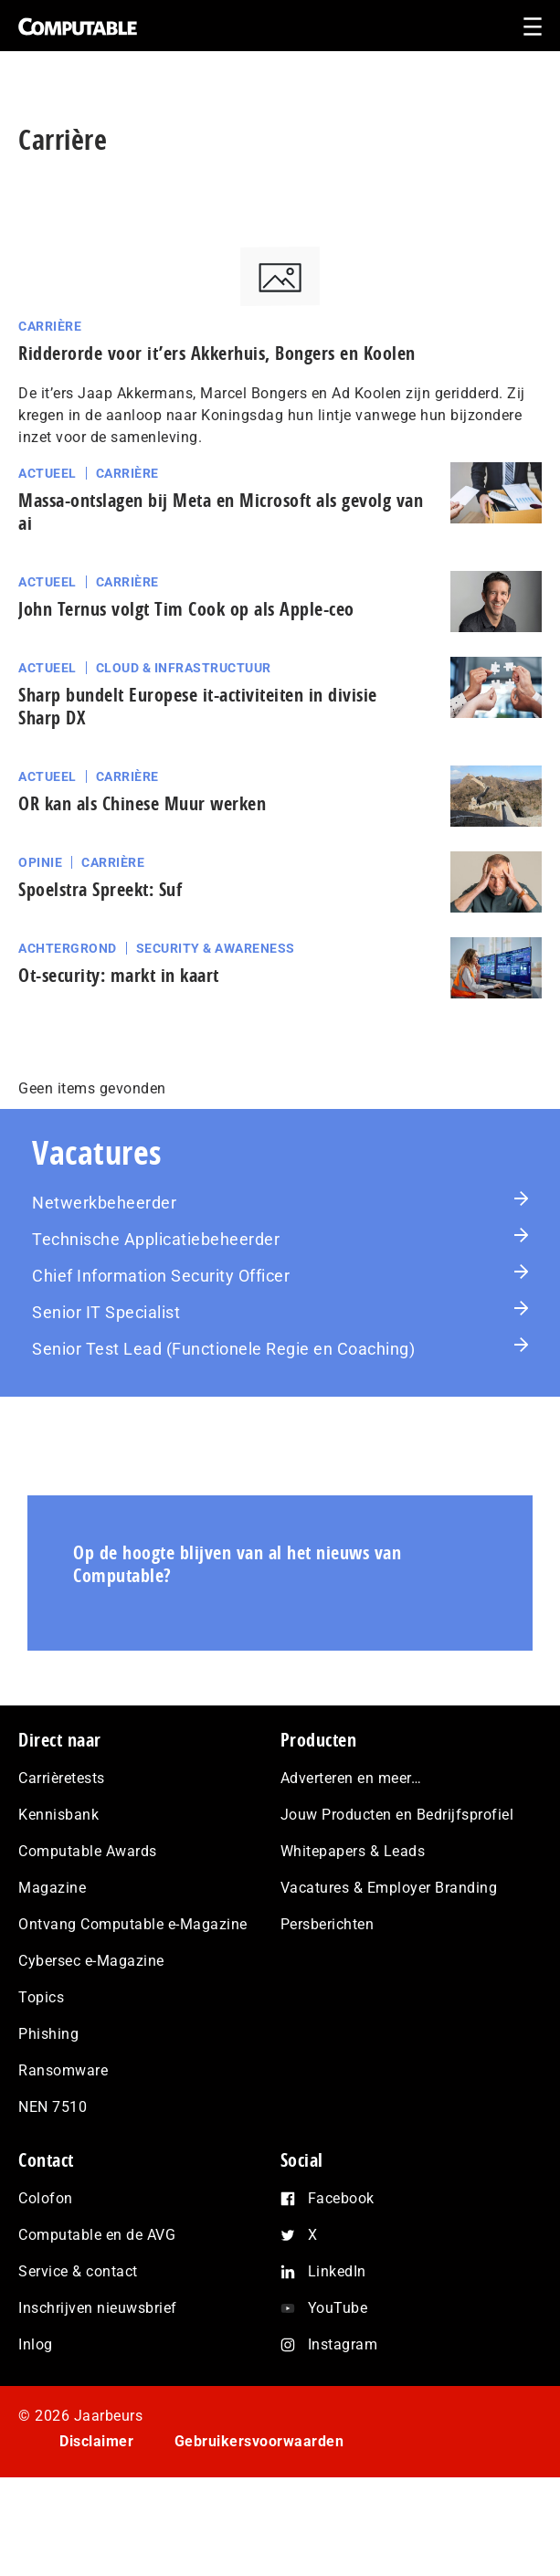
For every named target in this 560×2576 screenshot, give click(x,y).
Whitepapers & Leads (353, 1851)
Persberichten (327, 1924)
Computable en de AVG (96, 2234)
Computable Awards (87, 1851)
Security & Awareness (215, 948)
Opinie (40, 862)
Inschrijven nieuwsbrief (97, 2308)
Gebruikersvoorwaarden (259, 2441)
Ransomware (63, 2070)
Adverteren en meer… (351, 1778)
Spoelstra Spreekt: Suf (100, 889)
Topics (41, 1997)
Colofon (45, 2198)
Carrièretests (61, 1778)
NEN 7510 (52, 2107)
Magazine (52, 1887)
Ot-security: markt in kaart (118, 975)
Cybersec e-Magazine (91, 1960)
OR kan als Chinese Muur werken (142, 803)
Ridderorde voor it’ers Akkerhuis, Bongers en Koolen (217, 353)
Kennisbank (58, 1814)
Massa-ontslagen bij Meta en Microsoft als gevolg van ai (220, 511)
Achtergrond (67, 948)
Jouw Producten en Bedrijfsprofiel (397, 1814)
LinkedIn (337, 2271)
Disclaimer (96, 2441)
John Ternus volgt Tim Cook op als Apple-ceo (186, 608)
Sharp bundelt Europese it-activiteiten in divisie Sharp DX (197, 706)
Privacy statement (122, 2492)
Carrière (49, 326)
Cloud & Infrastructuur (183, 667)
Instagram (343, 2344)
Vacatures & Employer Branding (389, 1887)
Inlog (35, 2344)
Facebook (341, 2198)
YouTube (338, 2308)
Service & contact (78, 2271)
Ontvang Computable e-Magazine (133, 1924)
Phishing (48, 2034)
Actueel (47, 473)
